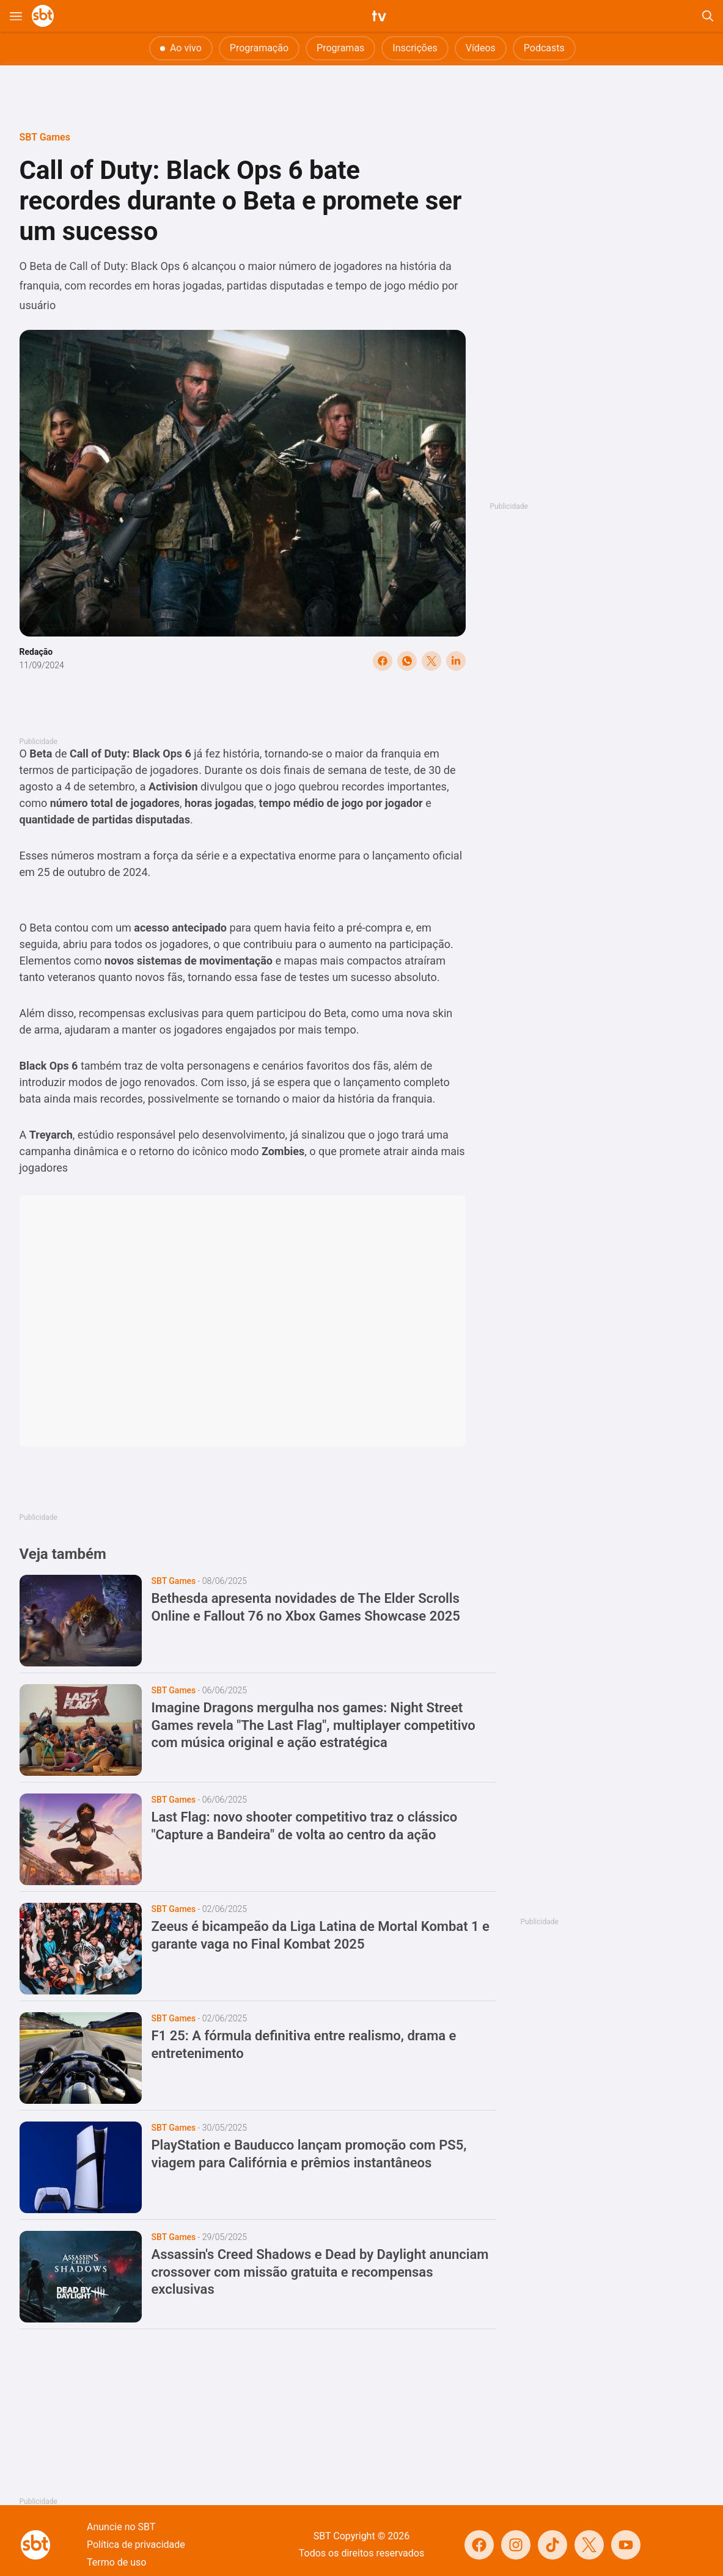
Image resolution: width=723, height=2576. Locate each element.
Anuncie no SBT (121, 2527)
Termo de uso (116, 2562)
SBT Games (45, 137)
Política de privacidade (136, 2544)
